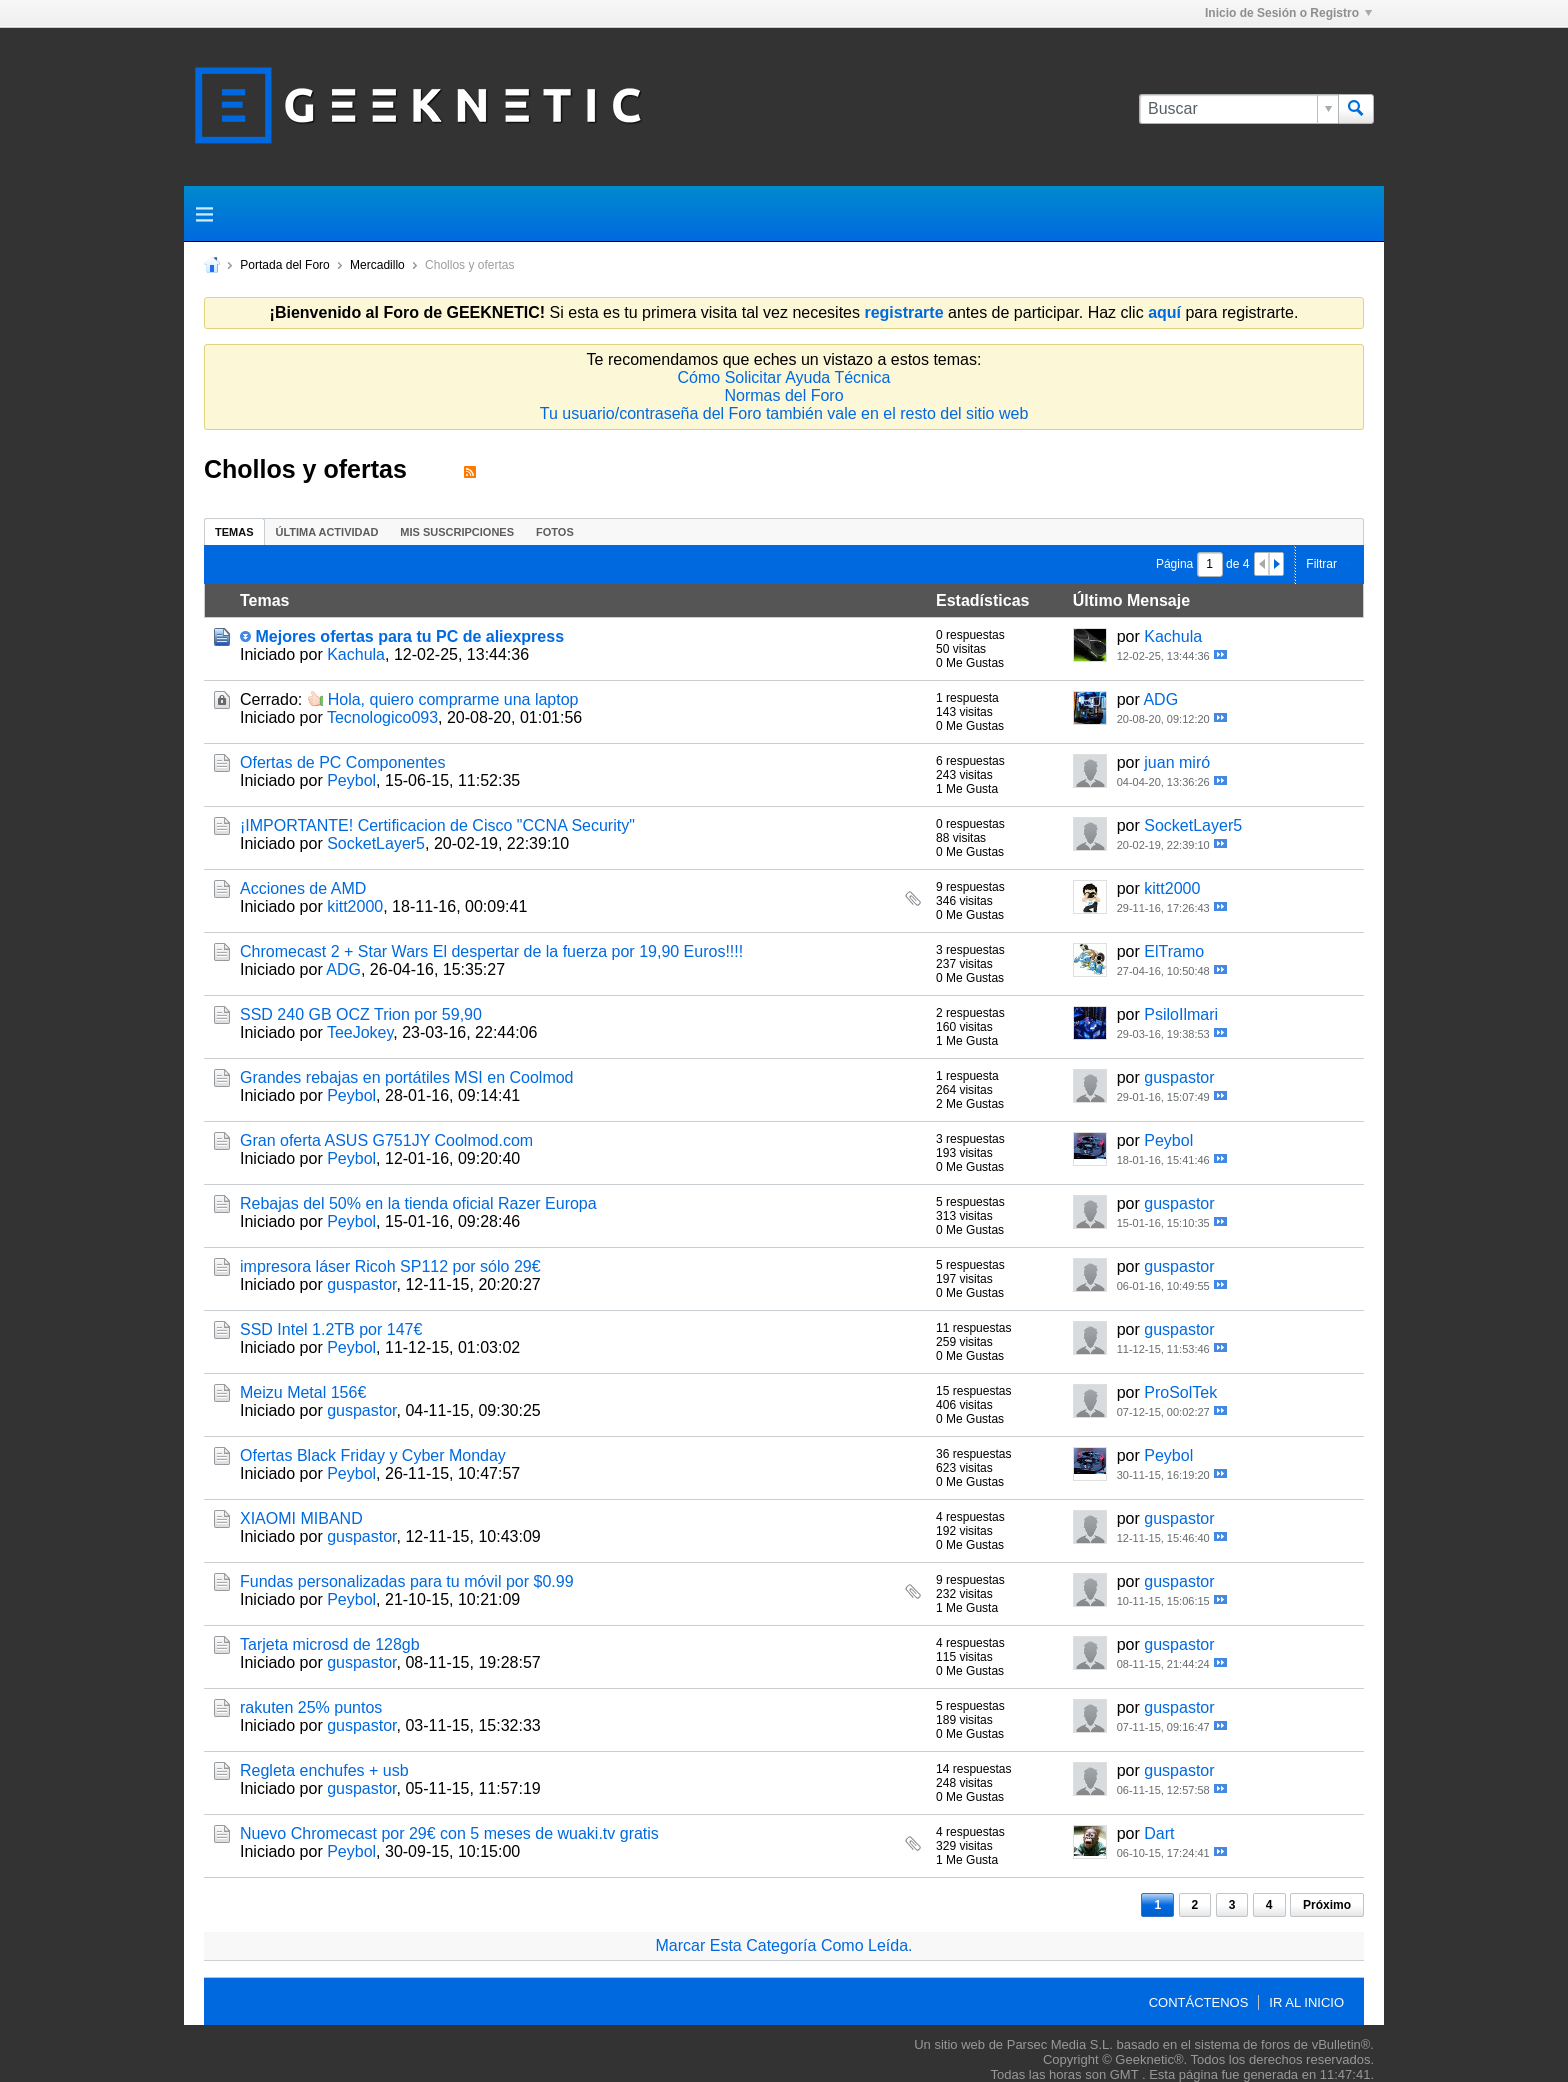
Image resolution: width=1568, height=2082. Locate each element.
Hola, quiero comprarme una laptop (453, 699)
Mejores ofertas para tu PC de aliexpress (409, 636)
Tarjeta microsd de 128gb (330, 1644)
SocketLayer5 (376, 843)
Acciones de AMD (303, 888)
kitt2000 (355, 906)
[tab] (234, 531)
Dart (1159, 1833)
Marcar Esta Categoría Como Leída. (783, 1945)
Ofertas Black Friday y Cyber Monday (373, 1455)
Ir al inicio (1306, 2002)
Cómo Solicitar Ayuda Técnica (784, 377)
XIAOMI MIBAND (301, 1518)
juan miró (1177, 762)
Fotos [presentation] (555, 532)
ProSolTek (1180, 1392)
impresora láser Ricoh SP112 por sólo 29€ (390, 1266)
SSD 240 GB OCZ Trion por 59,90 (361, 1014)
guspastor (1179, 1077)
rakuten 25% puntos (311, 1707)
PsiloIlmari (1181, 1014)
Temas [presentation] (234, 532)
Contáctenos (1199, 2002)
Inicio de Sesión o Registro (1288, 13)
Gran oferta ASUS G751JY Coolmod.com (386, 1140)
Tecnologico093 (382, 717)
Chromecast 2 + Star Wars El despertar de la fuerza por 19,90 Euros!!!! (491, 951)
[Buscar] (1238, 109)
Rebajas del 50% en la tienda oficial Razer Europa (418, 1203)
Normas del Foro (783, 395)
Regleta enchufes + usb (324, 1770)
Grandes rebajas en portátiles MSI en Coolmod (407, 1077)
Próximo (1327, 1905)
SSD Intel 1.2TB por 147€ (331, 1329)
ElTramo (1174, 951)
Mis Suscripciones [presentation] (457, 532)
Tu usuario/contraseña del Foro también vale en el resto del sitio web (784, 413)
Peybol (351, 780)
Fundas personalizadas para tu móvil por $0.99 (407, 1581)
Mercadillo (377, 265)
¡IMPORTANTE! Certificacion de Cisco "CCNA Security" (437, 825)
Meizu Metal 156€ (303, 1392)
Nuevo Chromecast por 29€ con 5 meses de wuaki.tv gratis (449, 1833)
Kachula (356, 654)
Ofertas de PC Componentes (342, 762)
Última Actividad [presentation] (327, 532)
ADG (1160, 699)
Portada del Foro (284, 265)
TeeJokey (360, 1032)
